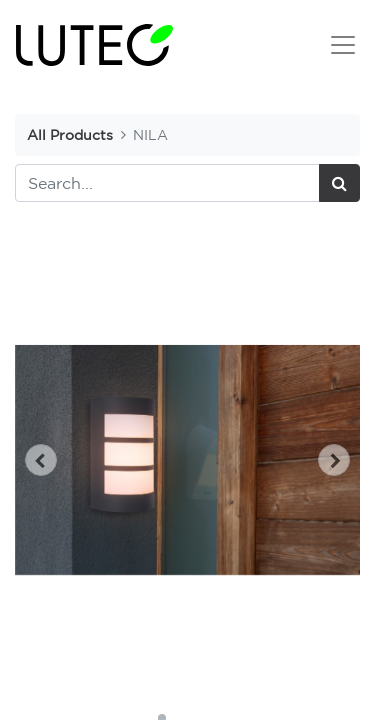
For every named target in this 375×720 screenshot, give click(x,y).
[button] (41, 460)
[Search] (339, 183)
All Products (70, 134)
